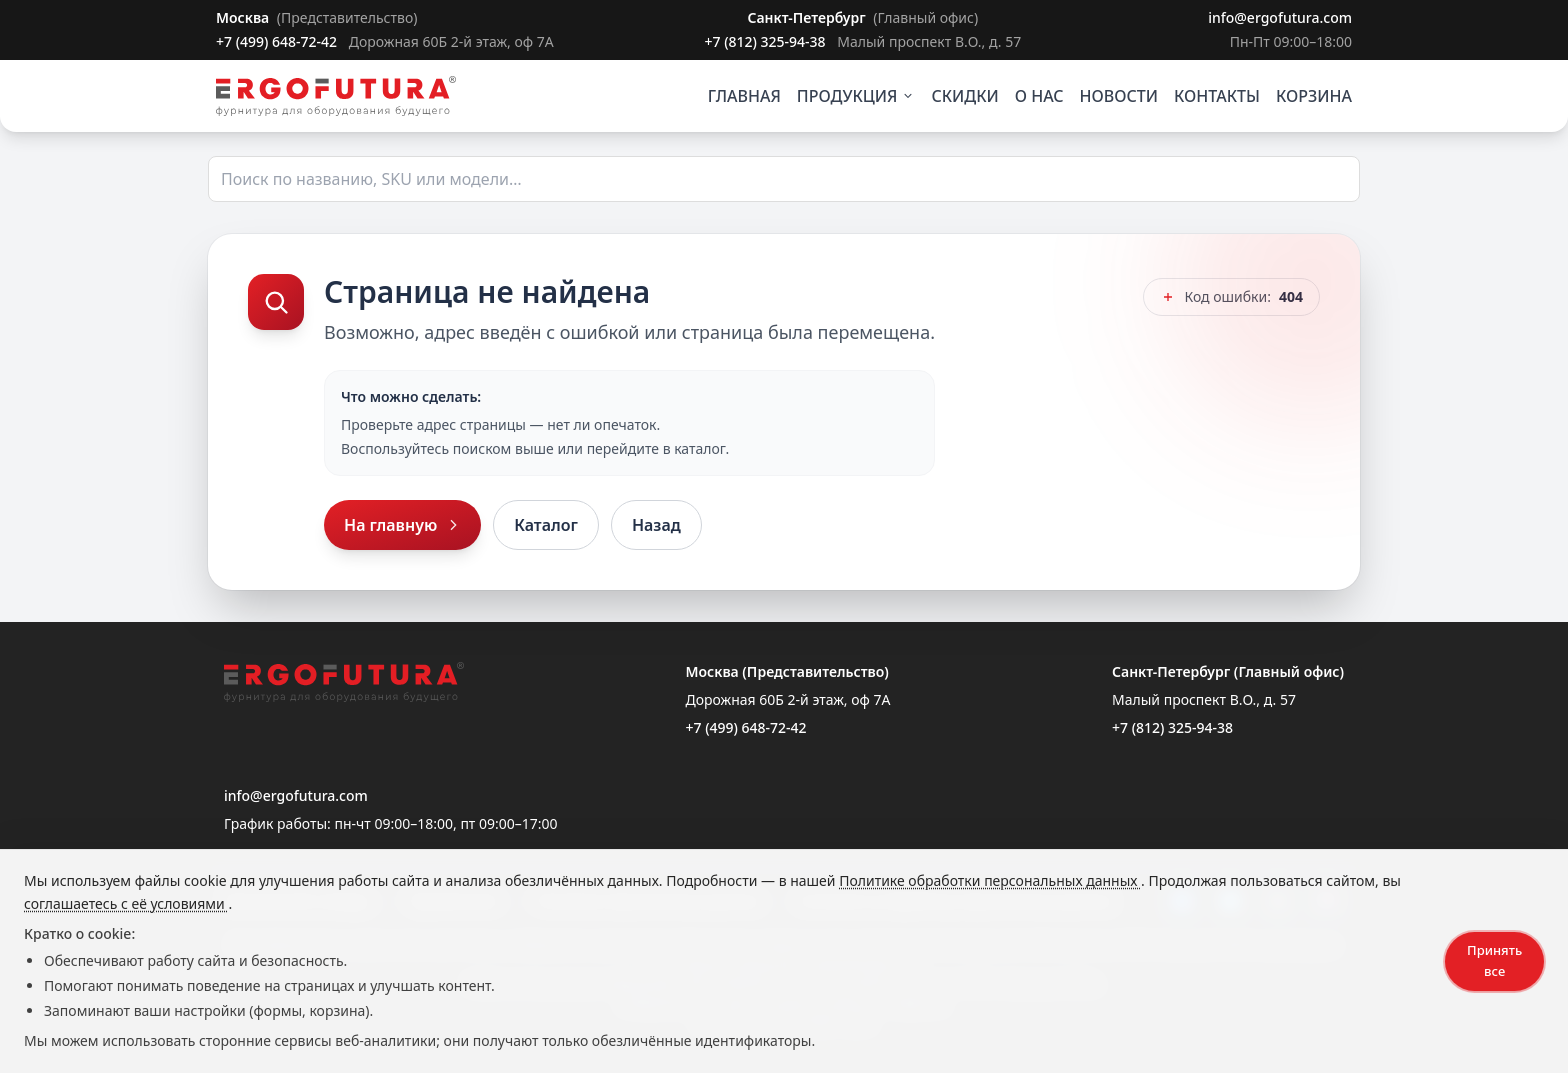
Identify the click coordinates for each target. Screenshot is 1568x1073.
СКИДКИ (964, 96)
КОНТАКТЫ (1217, 96)
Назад (656, 525)
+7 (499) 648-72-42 (278, 41)
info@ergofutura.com (1280, 17)
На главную (402, 525)
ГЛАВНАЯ (744, 96)
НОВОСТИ (1119, 96)
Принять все (1494, 960)
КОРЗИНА (1314, 96)
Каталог (546, 525)
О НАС (1039, 96)
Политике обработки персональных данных (990, 880)
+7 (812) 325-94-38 (766, 41)
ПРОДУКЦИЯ (856, 96)
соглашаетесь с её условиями (126, 903)
